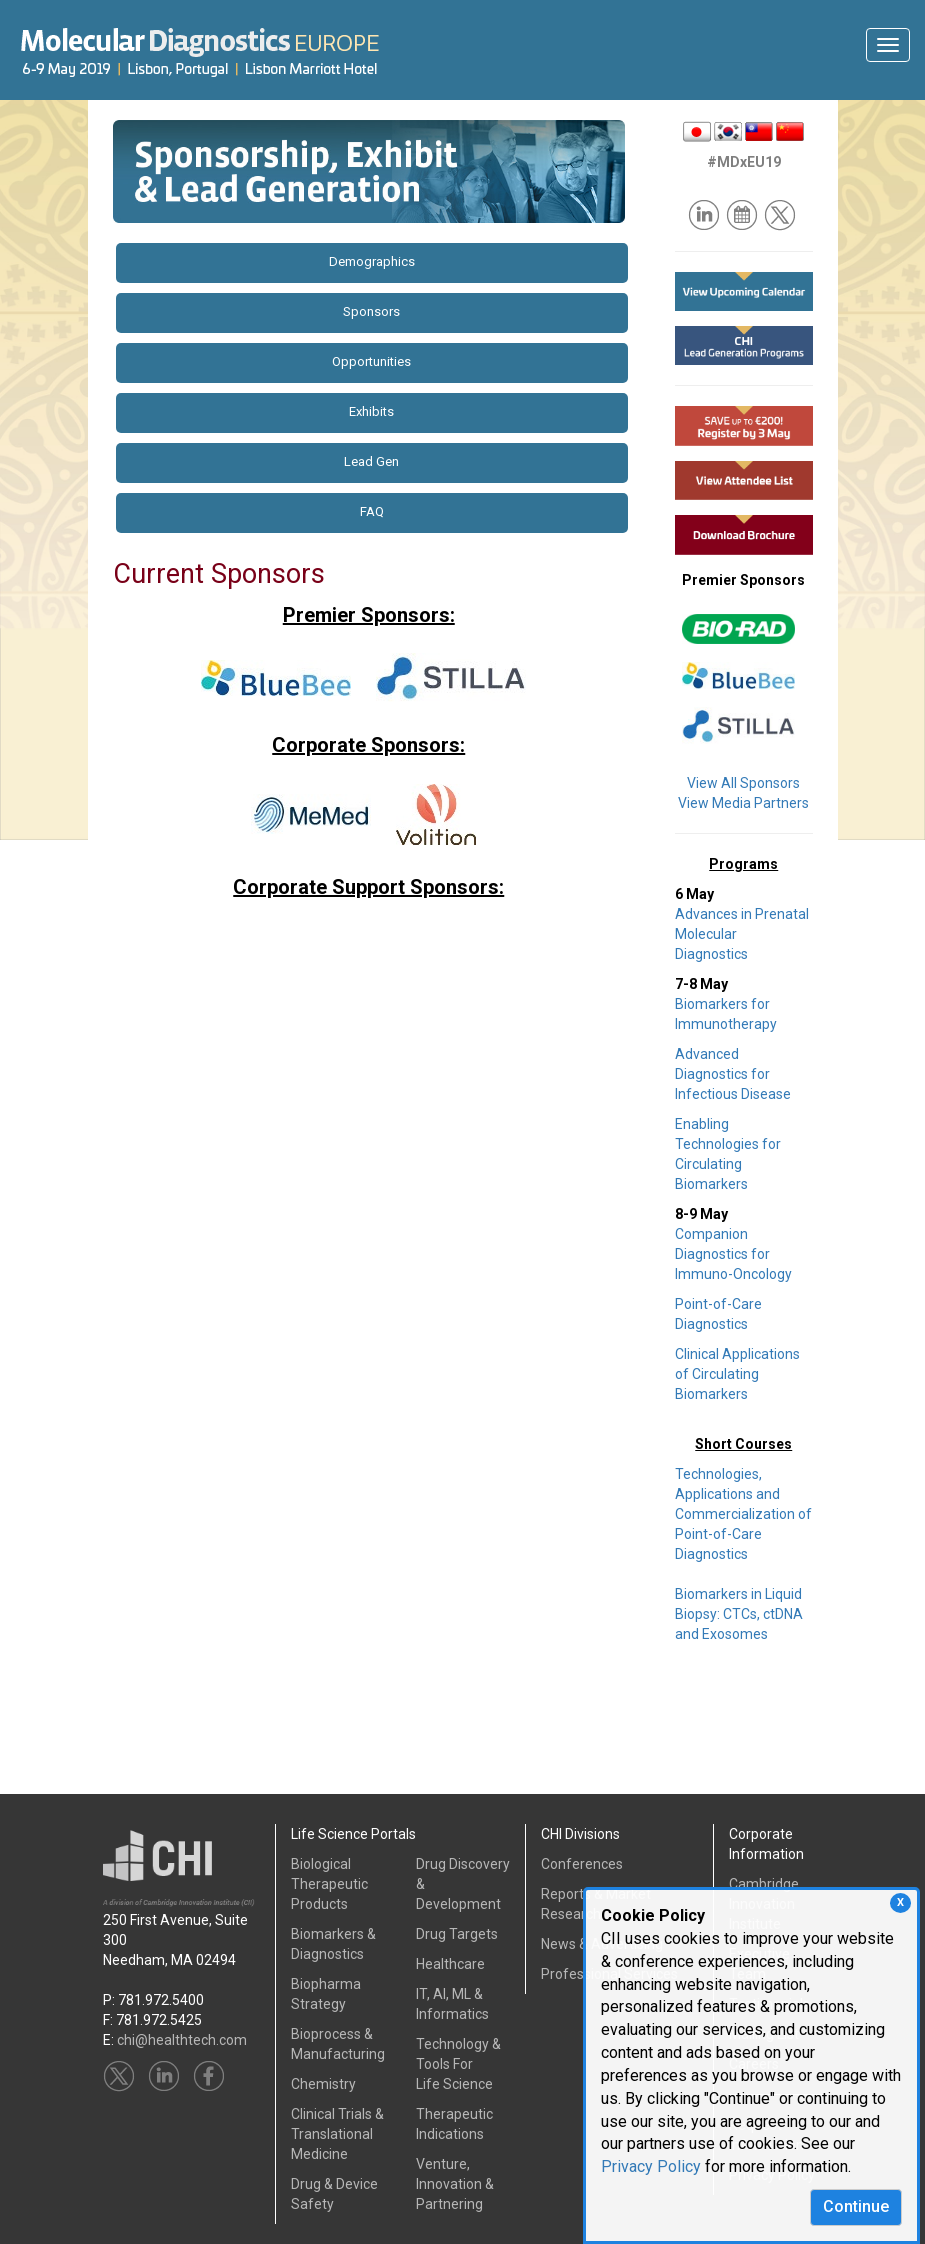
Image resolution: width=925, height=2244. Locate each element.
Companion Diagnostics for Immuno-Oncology (733, 1254)
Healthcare (450, 1964)
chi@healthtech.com (182, 2040)
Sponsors (371, 311)
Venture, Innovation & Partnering (455, 2184)
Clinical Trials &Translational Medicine (337, 2134)
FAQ (372, 511)
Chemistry (323, 2084)
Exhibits (371, 411)
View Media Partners (743, 803)
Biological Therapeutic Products (329, 1884)
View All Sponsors (743, 783)
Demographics (372, 261)
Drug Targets (457, 1934)
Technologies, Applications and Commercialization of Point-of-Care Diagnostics (743, 1514)
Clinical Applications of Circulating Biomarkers (737, 1374)
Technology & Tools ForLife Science (458, 2064)
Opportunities (371, 361)
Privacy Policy (651, 2166)
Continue (856, 2206)
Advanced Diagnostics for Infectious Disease (733, 1074)
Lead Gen (371, 461)
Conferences (582, 1864)
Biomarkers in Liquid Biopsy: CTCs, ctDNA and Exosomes (739, 1614)
